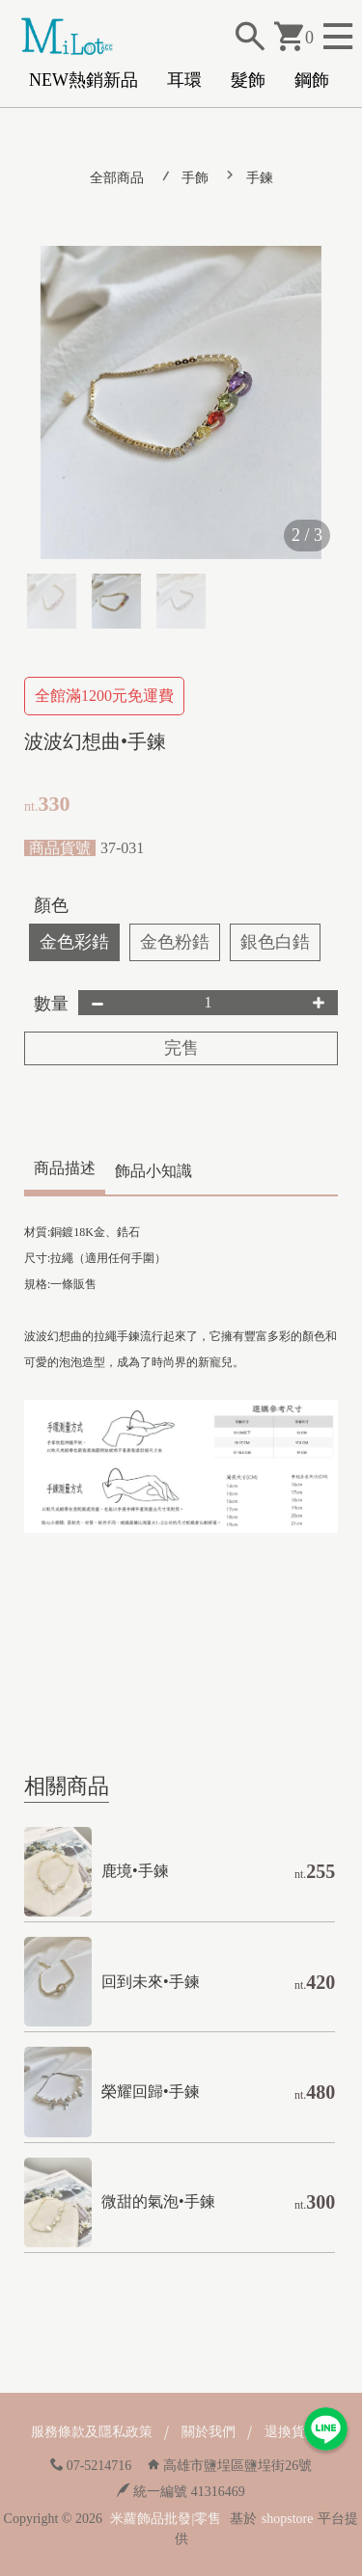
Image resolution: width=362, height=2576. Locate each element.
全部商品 (117, 178)
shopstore (288, 2518)
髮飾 (248, 80)
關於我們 (208, 2432)
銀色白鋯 (275, 942)
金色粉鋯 (174, 942)
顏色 (51, 905)
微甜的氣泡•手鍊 (158, 2201)
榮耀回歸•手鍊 (150, 2091)
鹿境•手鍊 (135, 1871)
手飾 (195, 178)
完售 (181, 1048)
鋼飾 (311, 80)
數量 (51, 1003)
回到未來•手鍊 (150, 1981)
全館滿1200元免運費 (104, 695)
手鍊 (259, 178)
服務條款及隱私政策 (92, 2432)
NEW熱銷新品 (83, 80)
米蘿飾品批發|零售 (165, 2518)
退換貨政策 (298, 2432)
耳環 (184, 80)
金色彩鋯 (74, 942)
